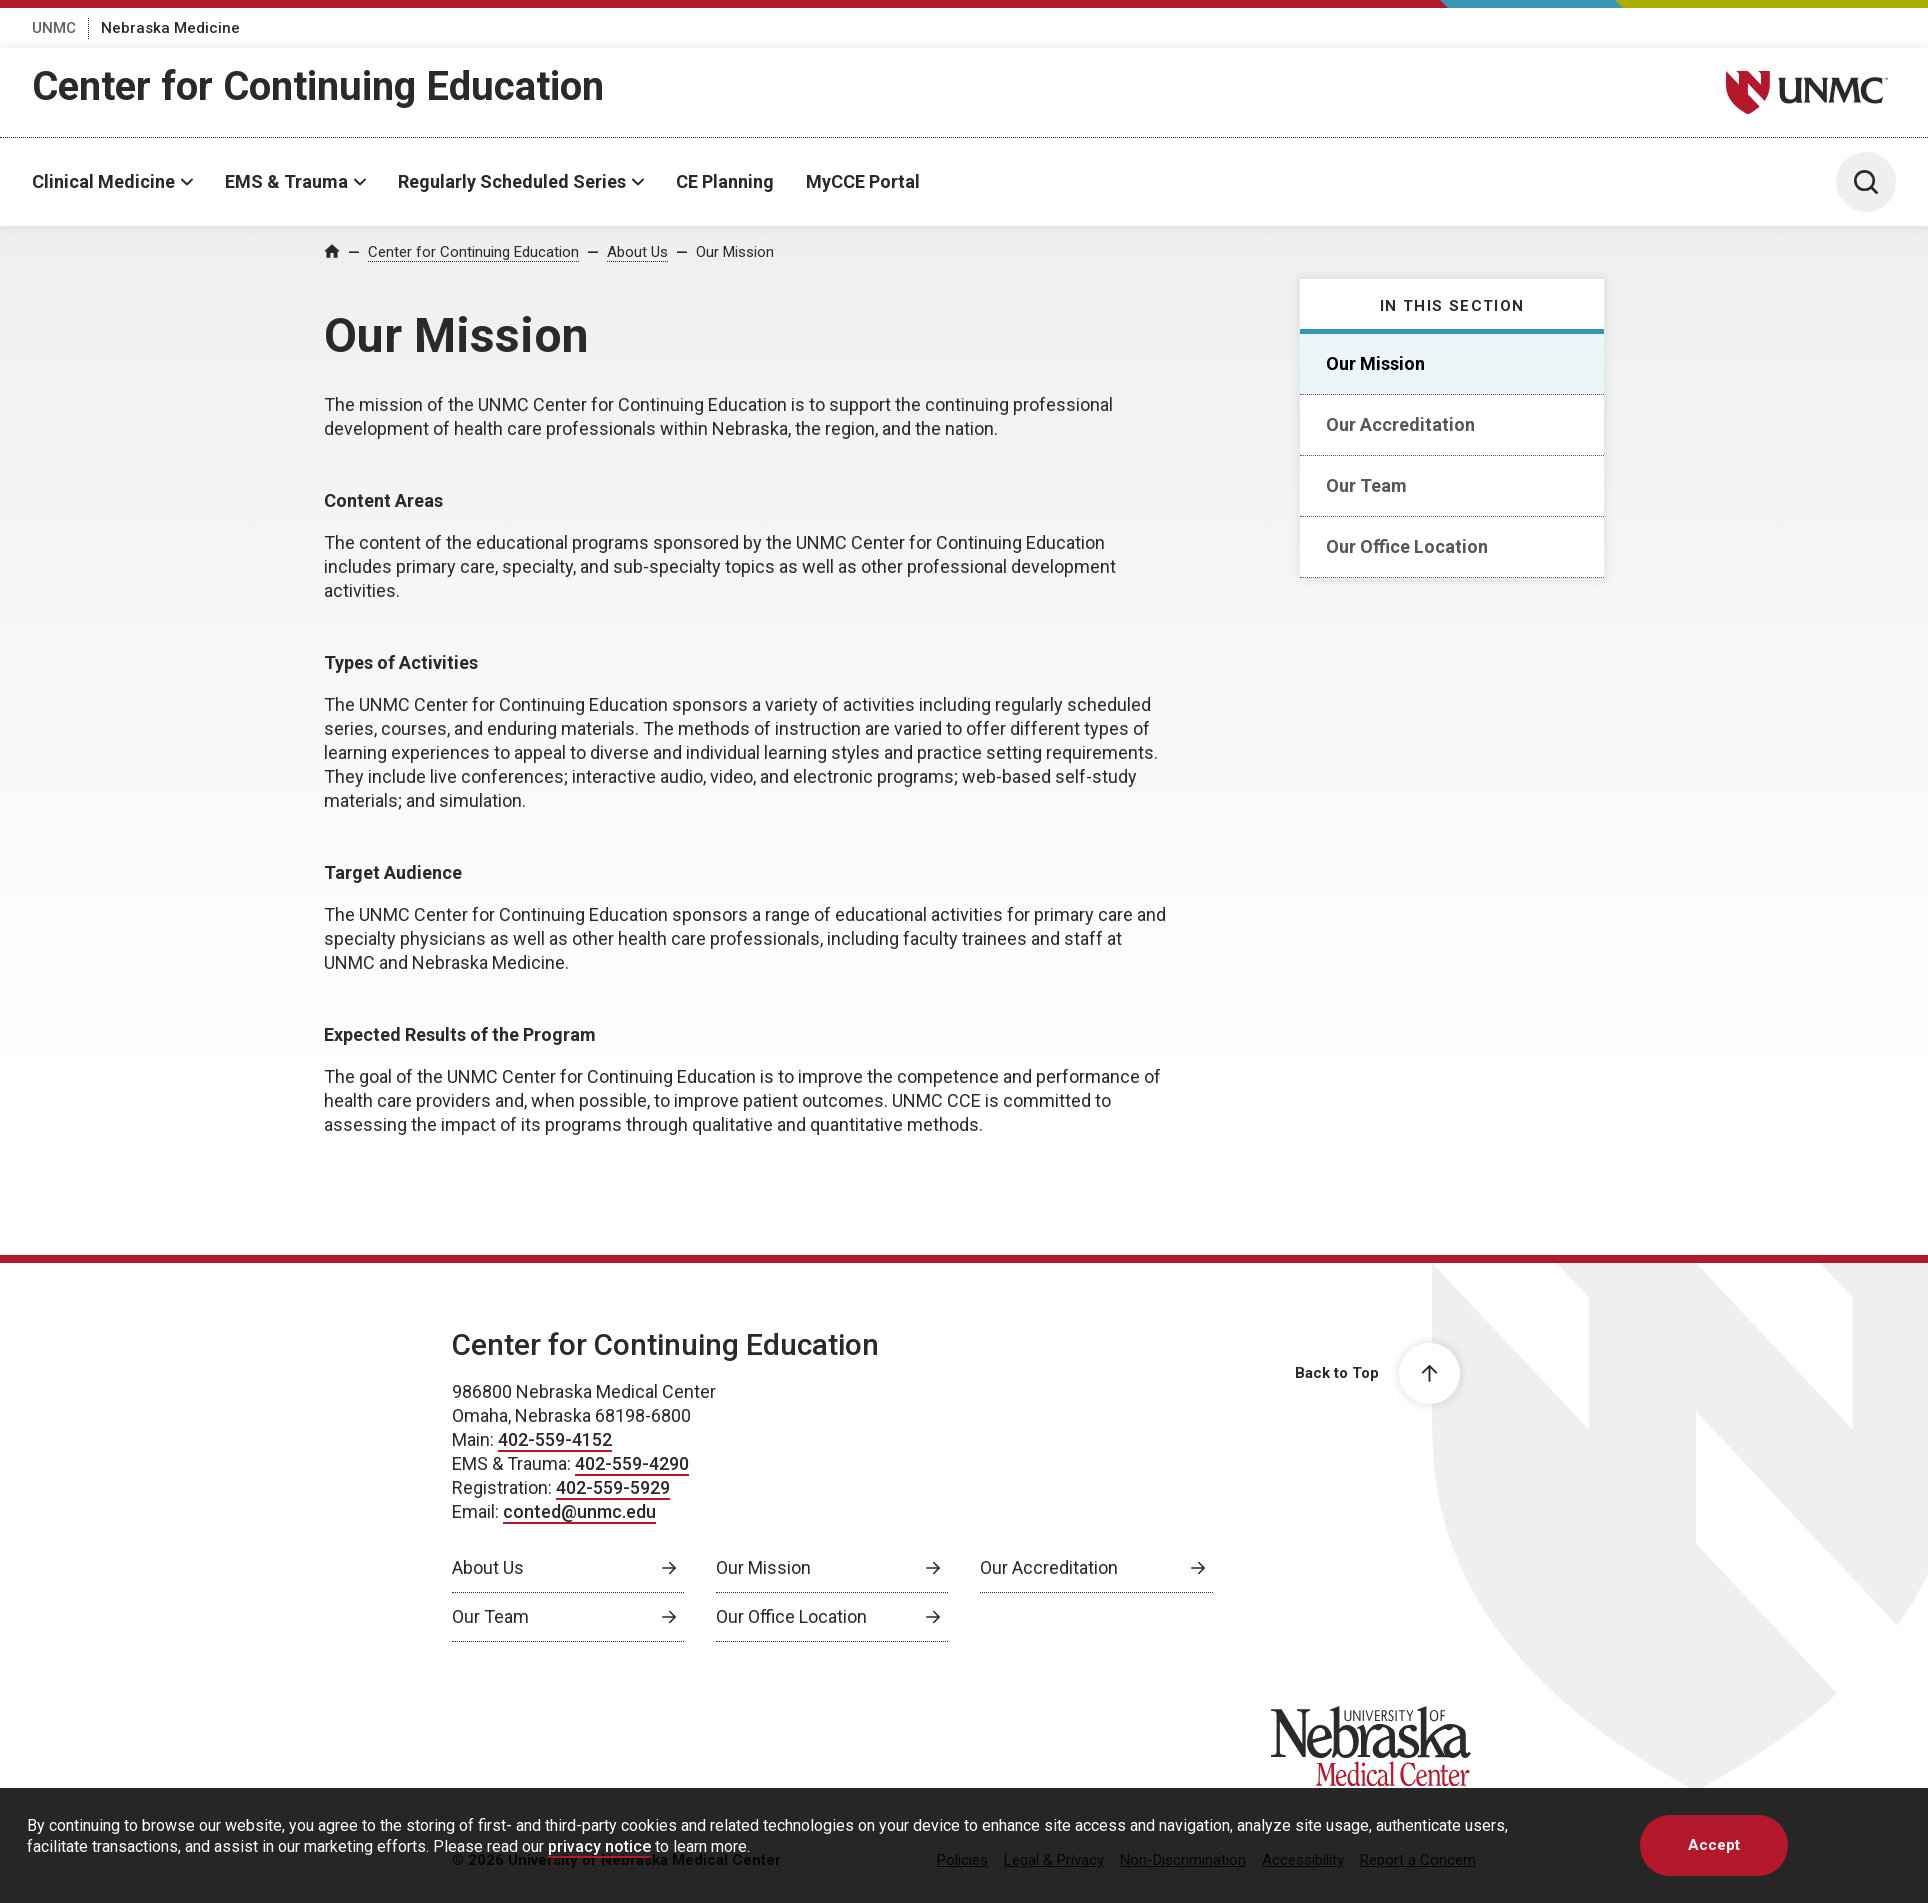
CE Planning (725, 181)
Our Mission (735, 252)
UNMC (54, 28)
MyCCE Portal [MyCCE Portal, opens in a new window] (863, 181)
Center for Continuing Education (318, 86)
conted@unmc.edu (579, 1511)
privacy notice (599, 1846)
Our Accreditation (1400, 424)
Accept (1714, 1845)
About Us (637, 252)
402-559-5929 (613, 1487)
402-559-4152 (555, 1439)
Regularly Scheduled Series (512, 181)
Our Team (1366, 485)
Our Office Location (1407, 546)
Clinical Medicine (103, 181)
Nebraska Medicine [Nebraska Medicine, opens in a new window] (170, 28)
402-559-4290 (632, 1463)
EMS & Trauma (286, 181)
